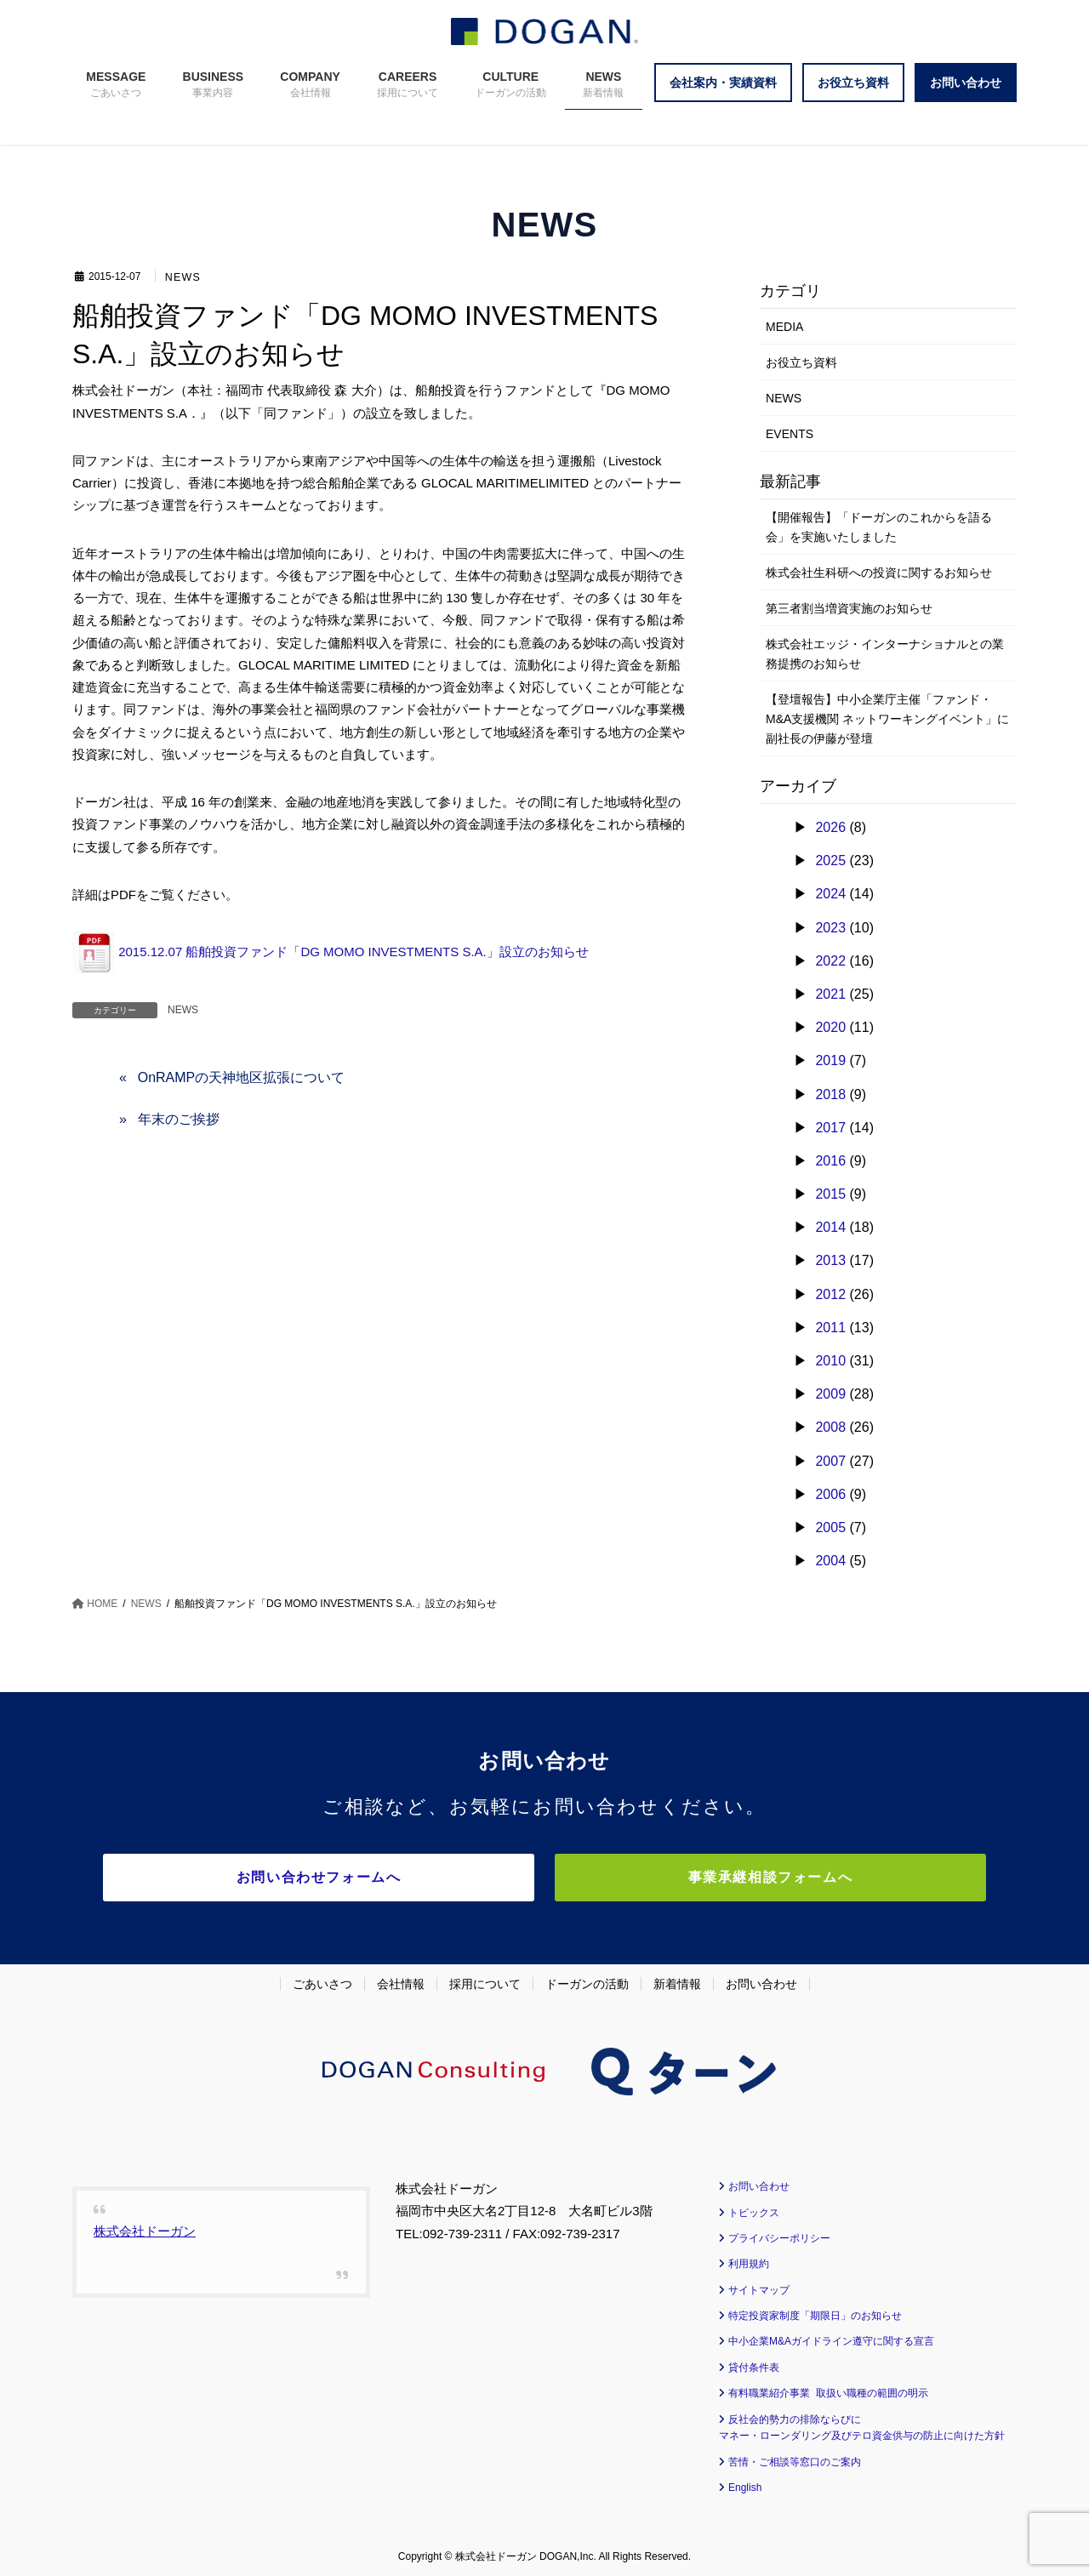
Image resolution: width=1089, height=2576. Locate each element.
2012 (830, 1294)
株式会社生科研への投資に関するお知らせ (879, 572)
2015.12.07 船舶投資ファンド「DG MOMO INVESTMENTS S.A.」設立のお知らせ (330, 951)
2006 (830, 1494)
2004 (830, 1560)
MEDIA (784, 326)
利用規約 (748, 2260)
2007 (830, 1461)
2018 (830, 1094)
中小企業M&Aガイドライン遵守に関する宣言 (831, 2339)
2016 (830, 1161)
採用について (485, 1980)
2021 (830, 994)
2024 (830, 893)
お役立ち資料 (801, 362)
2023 (830, 927)
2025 (830, 860)
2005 (830, 1527)
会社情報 (401, 1980)
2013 (830, 1260)
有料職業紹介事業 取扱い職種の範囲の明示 (828, 2390)
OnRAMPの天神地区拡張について (241, 1077)
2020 (830, 1027)
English (744, 2484)
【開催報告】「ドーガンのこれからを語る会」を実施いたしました (879, 527)
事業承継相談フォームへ (693, 1877)
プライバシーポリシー (779, 2235)
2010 (830, 1361)
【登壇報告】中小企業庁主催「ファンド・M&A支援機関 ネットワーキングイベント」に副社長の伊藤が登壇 (887, 718)
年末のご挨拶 (179, 1119)
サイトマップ (759, 2287)
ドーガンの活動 (587, 1980)
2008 (830, 1427)
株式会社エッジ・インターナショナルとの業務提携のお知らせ (885, 653)
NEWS (183, 276)
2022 (830, 961)
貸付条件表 (753, 2364)
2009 (830, 1394)
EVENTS (789, 434)
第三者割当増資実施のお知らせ (849, 608)
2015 (830, 1194)
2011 (830, 1327)
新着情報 (677, 1980)
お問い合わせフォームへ (395, 1877)
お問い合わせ (761, 1980)
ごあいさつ (322, 1980)
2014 (830, 1227)
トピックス (753, 2209)
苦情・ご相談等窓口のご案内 (794, 2459)
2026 (830, 827)
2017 (830, 1127)
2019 (830, 1060)
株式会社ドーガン (145, 2227)
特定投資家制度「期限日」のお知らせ (815, 2312)
